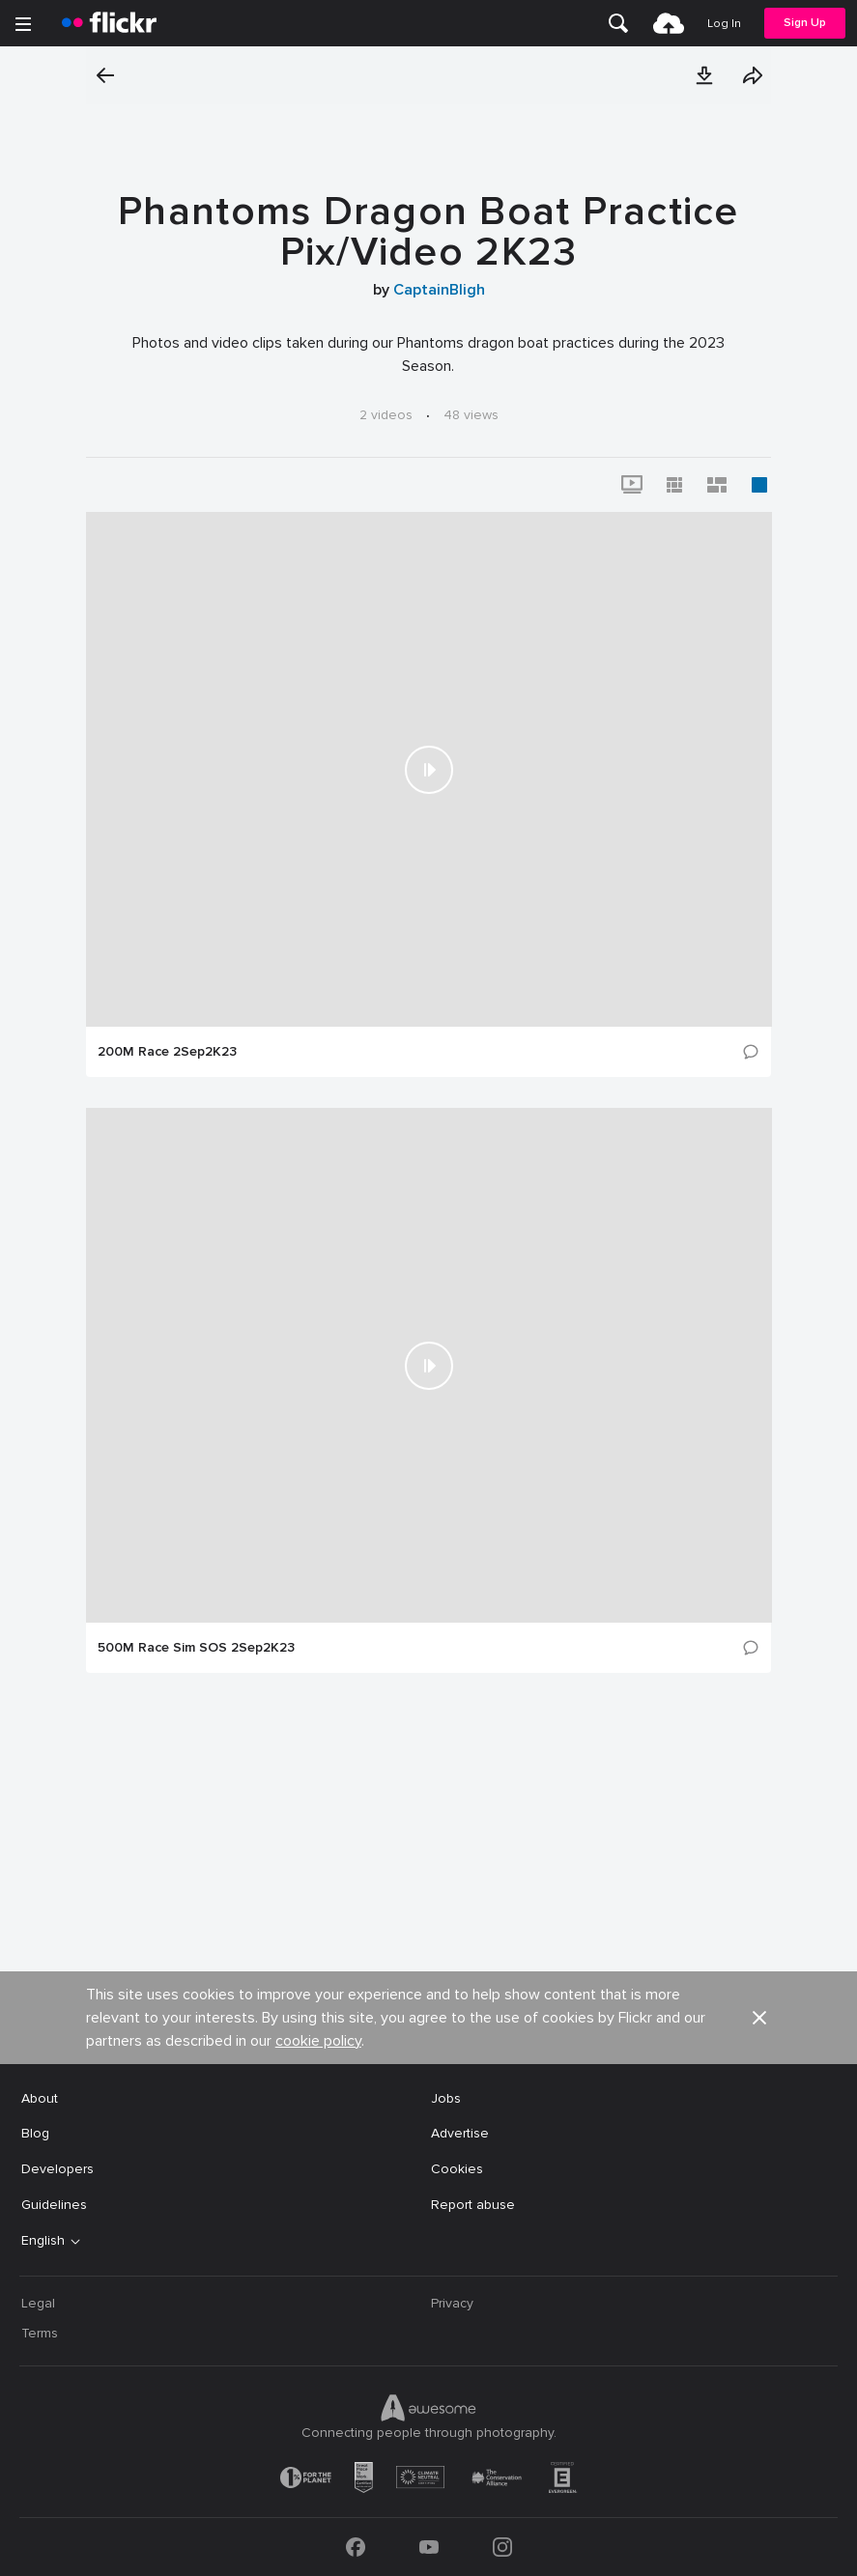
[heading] (109, 23)
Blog (35, 2133)
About (39, 2098)
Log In (724, 23)
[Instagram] (502, 2547)
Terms (39, 2333)
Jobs (446, 2098)
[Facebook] (355, 2547)
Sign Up (805, 22)
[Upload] (668, 23)
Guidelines (54, 2204)
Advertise (460, 2133)
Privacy (452, 2303)
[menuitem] (618, 23)
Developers (57, 2169)
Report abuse (473, 2204)
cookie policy (318, 2041)
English (43, 2241)
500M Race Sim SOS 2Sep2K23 (196, 1648)
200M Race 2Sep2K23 (167, 1052)
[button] (704, 75)
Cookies (457, 2169)
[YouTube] (429, 2547)
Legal (38, 2303)
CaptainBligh (439, 289)
